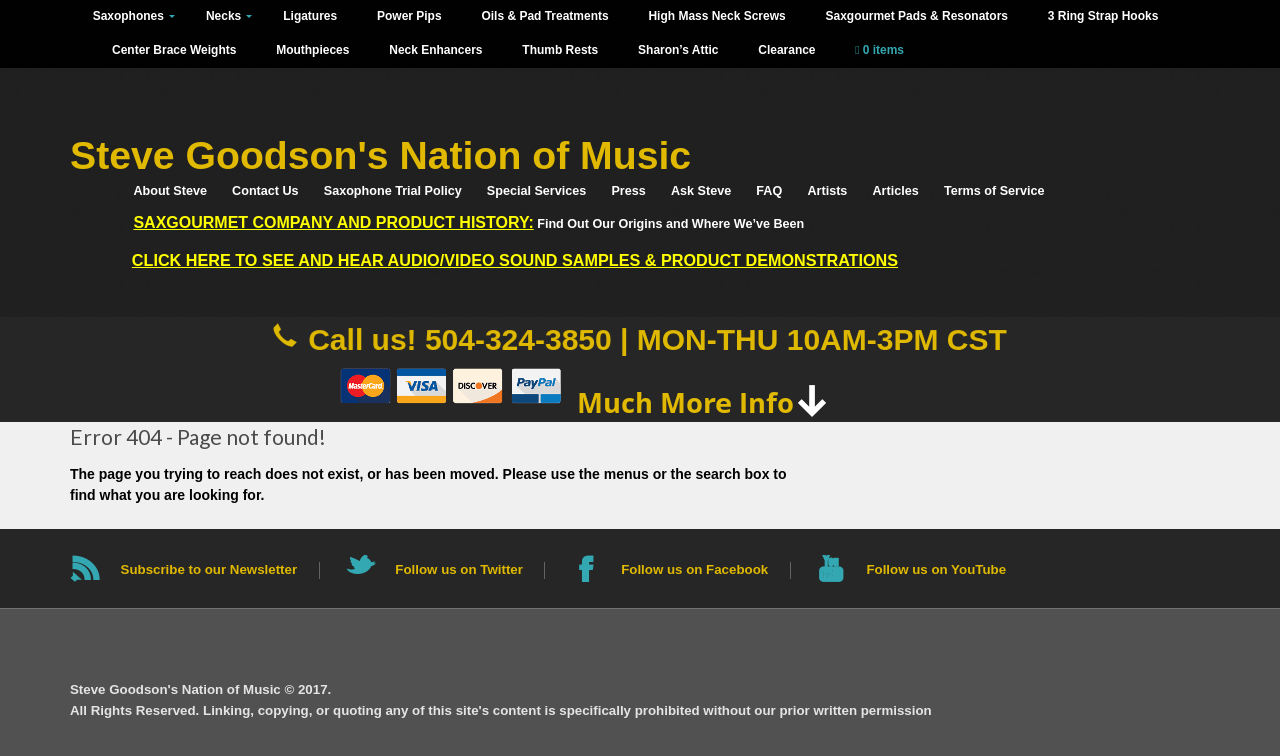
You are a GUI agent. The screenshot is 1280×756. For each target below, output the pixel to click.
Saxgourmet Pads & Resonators (916, 16)
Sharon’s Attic (678, 50)
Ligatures (310, 16)
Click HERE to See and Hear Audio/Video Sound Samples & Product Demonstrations (515, 260)
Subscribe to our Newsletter (209, 569)
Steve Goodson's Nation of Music (380, 155)
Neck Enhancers (435, 50)
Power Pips (409, 16)
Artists (827, 191)
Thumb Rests (560, 50)
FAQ (769, 191)
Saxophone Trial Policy (393, 191)
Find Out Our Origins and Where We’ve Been (468, 222)
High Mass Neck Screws (716, 16)
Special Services (536, 191)
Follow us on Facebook (694, 569)
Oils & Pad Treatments (544, 16)
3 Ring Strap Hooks (1103, 16)
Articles (896, 191)
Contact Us (265, 191)
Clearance (786, 50)
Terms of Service (994, 191)
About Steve (169, 191)
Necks (223, 16)
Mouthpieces (312, 50)
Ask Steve (701, 191)
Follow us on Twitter (459, 569)
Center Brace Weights (174, 50)
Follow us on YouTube (936, 569)
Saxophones (128, 16)
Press (628, 191)
